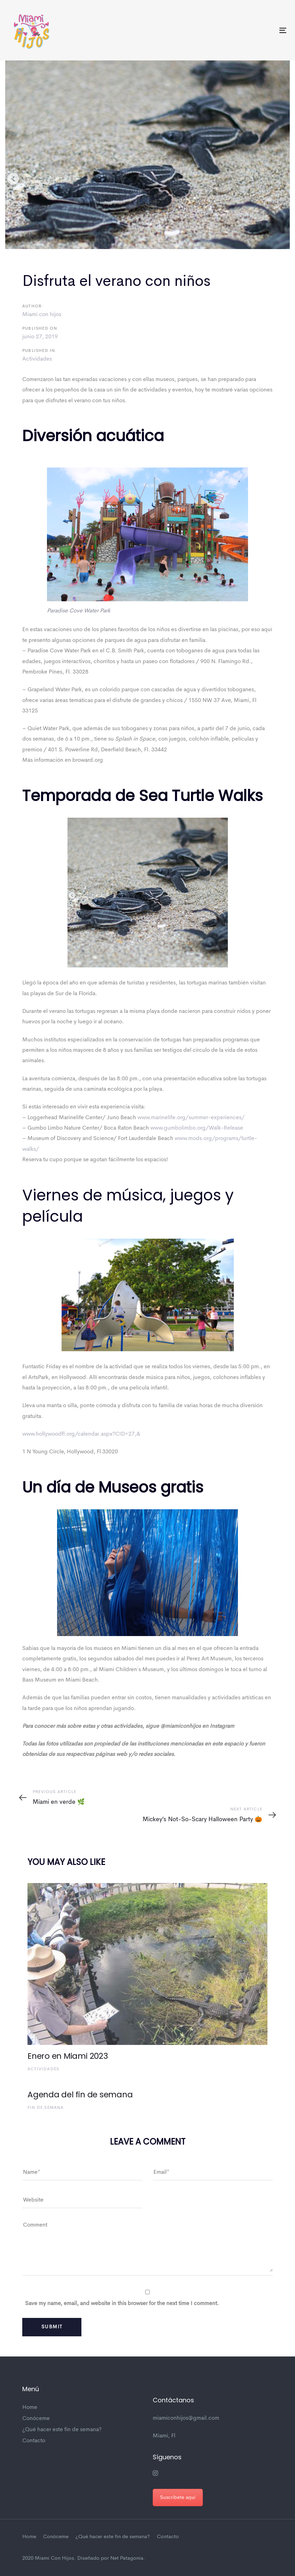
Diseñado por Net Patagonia (110, 2558)
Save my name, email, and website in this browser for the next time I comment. (122, 2303)
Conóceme (36, 2418)
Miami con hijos (41, 314)
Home (29, 2407)
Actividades (37, 359)
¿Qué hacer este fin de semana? (62, 2430)
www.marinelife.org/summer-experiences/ (191, 1118)
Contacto (33, 2441)
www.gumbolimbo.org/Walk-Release (196, 1128)
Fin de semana (45, 2108)
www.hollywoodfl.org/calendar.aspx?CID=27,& (81, 1434)
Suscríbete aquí (178, 2497)
